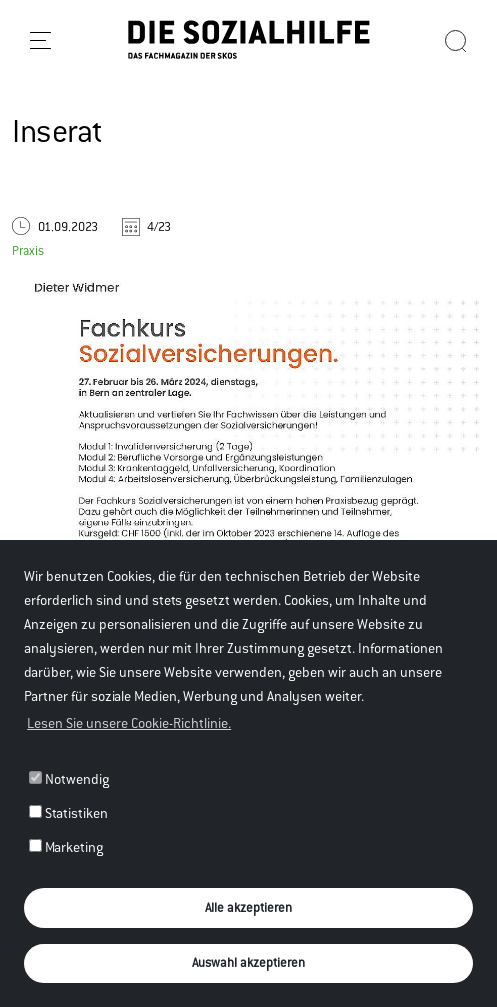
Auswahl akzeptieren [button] (248, 962)
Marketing (66, 847)
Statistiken (68, 813)
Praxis (28, 250)
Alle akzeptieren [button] (248, 907)
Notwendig (69, 779)
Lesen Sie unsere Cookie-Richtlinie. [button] (129, 723)
